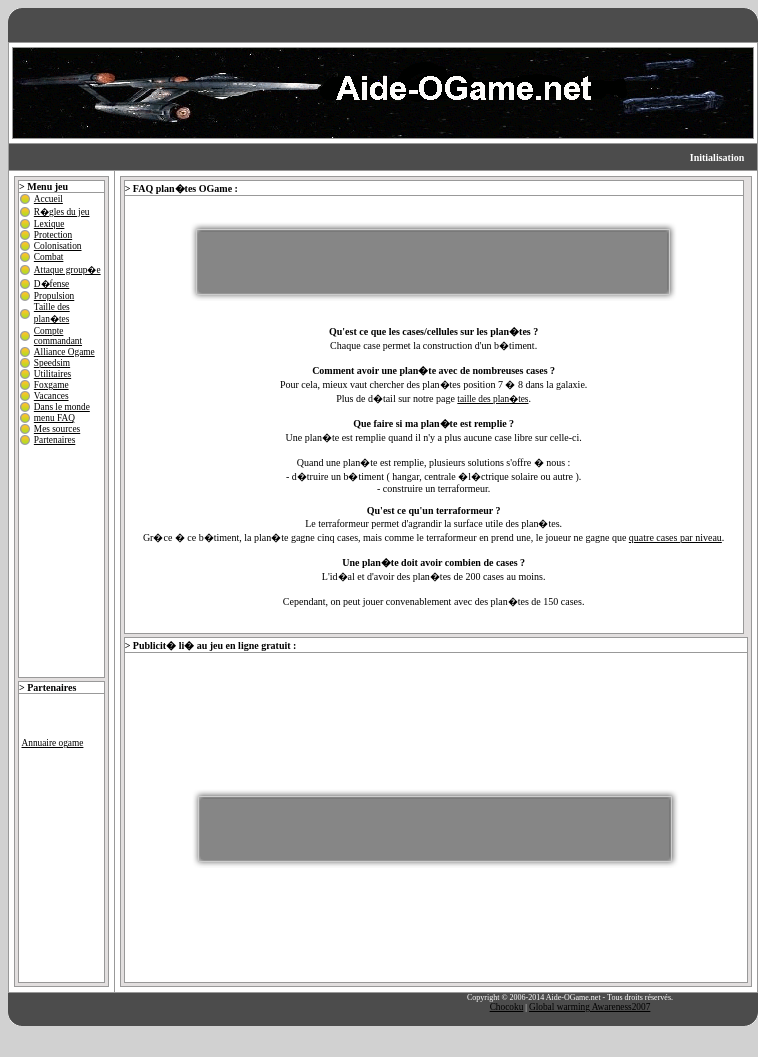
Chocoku (507, 1007)
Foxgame (51, 385)
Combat (49, 257)
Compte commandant (58, 336)
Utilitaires (52, 374)
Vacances (51, 396)
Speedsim (52, 363)
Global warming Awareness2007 (589, 1007)
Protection (53, 235)
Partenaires (54, 440)
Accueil (48, 199)
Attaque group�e (67, 270)
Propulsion (54, 296)
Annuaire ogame (53, 743)
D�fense (51, 284)
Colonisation (58, 246)
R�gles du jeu (62, 212)
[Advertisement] (433, 262)
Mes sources (57, 429)
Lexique (49, 224)
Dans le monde (62, 407)
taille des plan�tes (492, 399)
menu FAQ (54, 418)
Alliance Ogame (64, 352)
